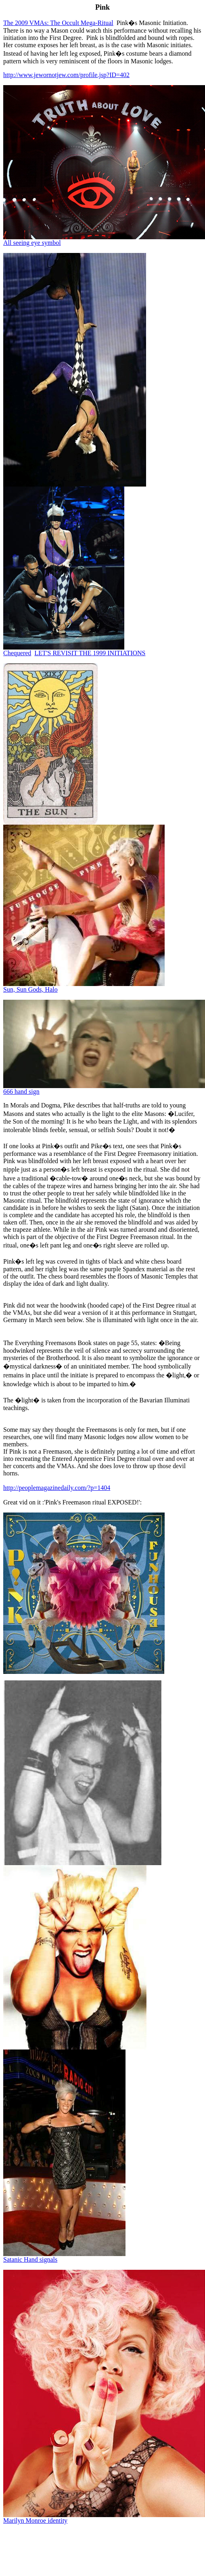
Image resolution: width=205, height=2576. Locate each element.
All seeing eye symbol (32, 242)
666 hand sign (21, 1091)
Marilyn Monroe (35, 2520)
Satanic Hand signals (30, 2259)
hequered (17, 653)
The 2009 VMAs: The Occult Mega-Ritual (58, 22)
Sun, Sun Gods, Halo (30, 989)
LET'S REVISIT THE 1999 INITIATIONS (89, 653)
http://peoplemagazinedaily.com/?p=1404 (56, 1487)
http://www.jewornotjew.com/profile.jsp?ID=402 (66, 74)
